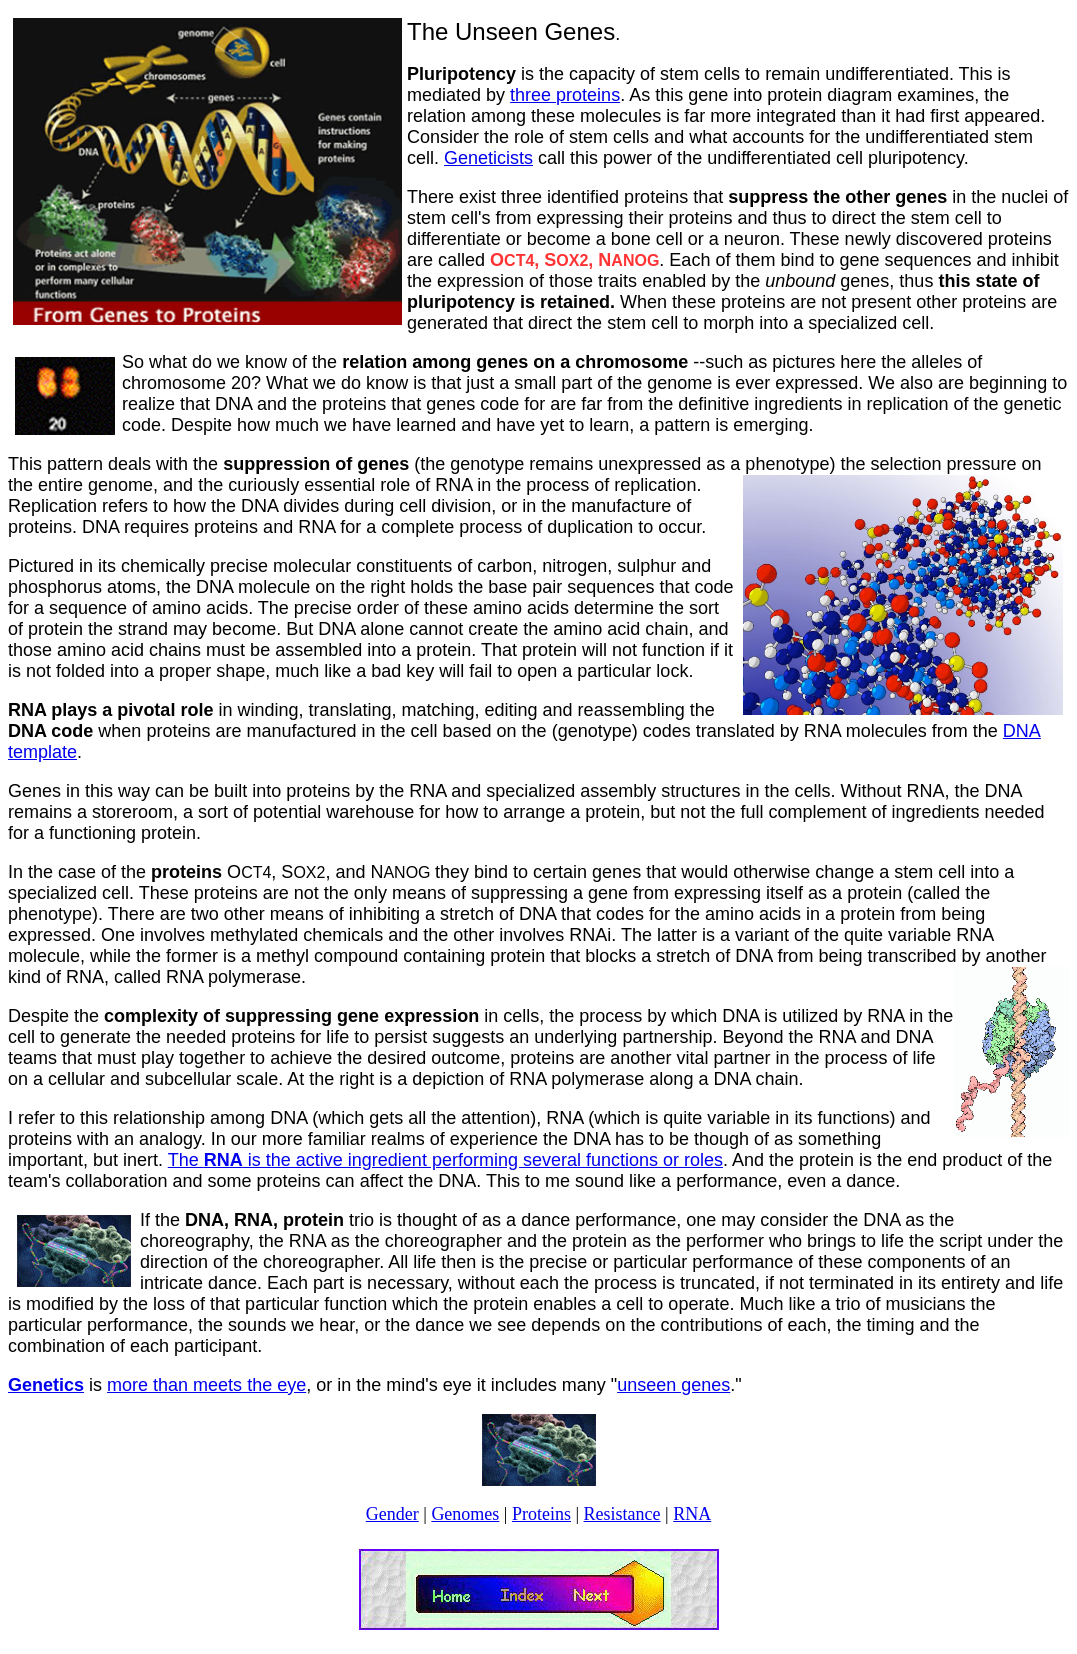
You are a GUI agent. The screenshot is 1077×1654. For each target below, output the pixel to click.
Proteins (541, 1514)
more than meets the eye (206, 1385)
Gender (392, 1514)
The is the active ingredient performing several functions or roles (445, 1160)
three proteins (565, 95)
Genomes (465, 1514)
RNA (692, 1514)
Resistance (622, 1514)
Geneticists (488, 158)
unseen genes (673, 1385)
